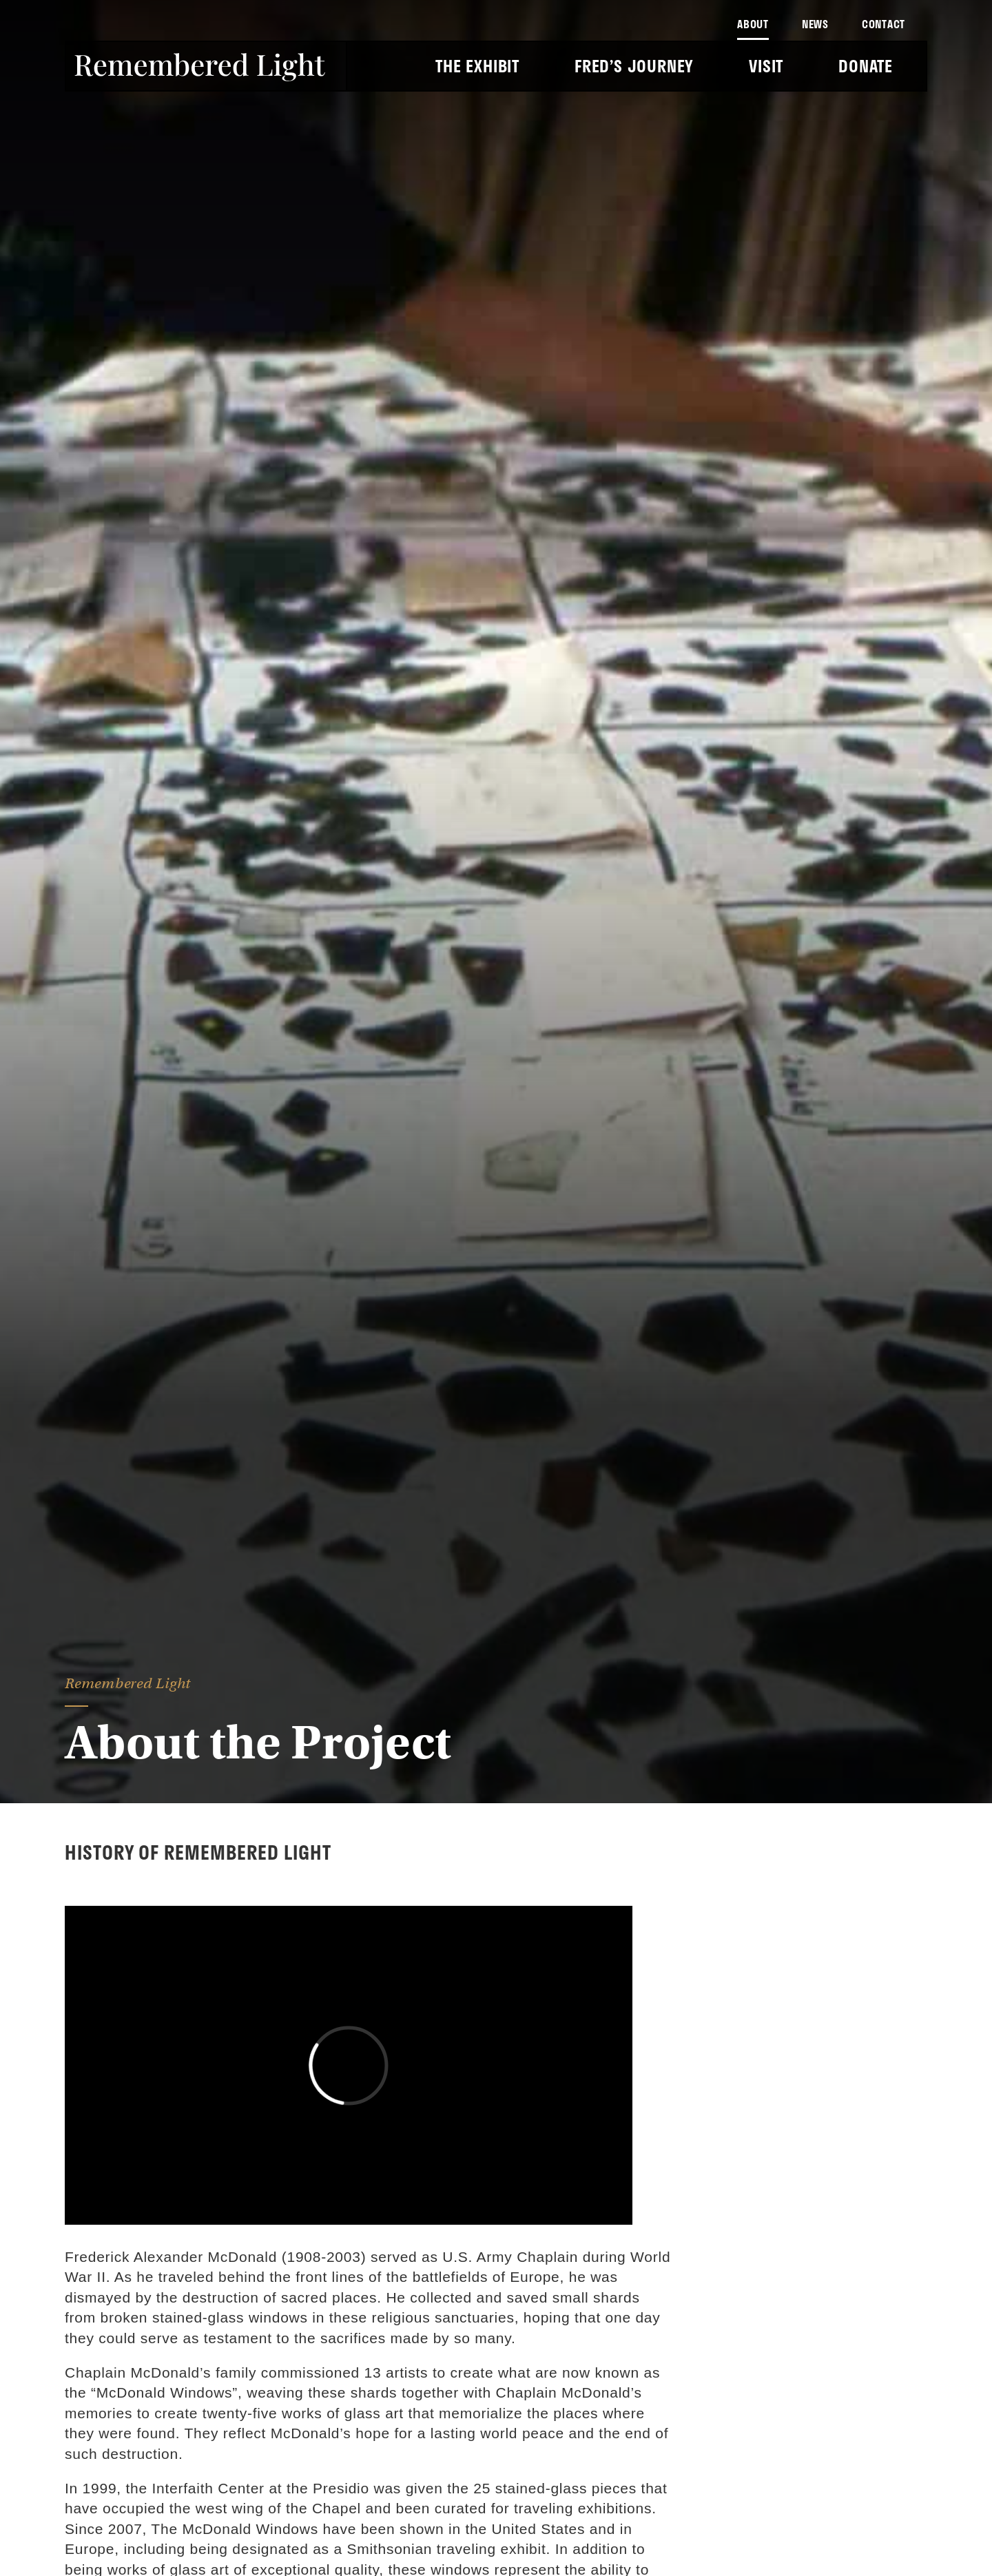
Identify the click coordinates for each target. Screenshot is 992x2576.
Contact (883, 24)
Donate (865, 66)
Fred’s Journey (634, 66)
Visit (766, 66)
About (753, 24)
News (815, 24)
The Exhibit (477, 66)
